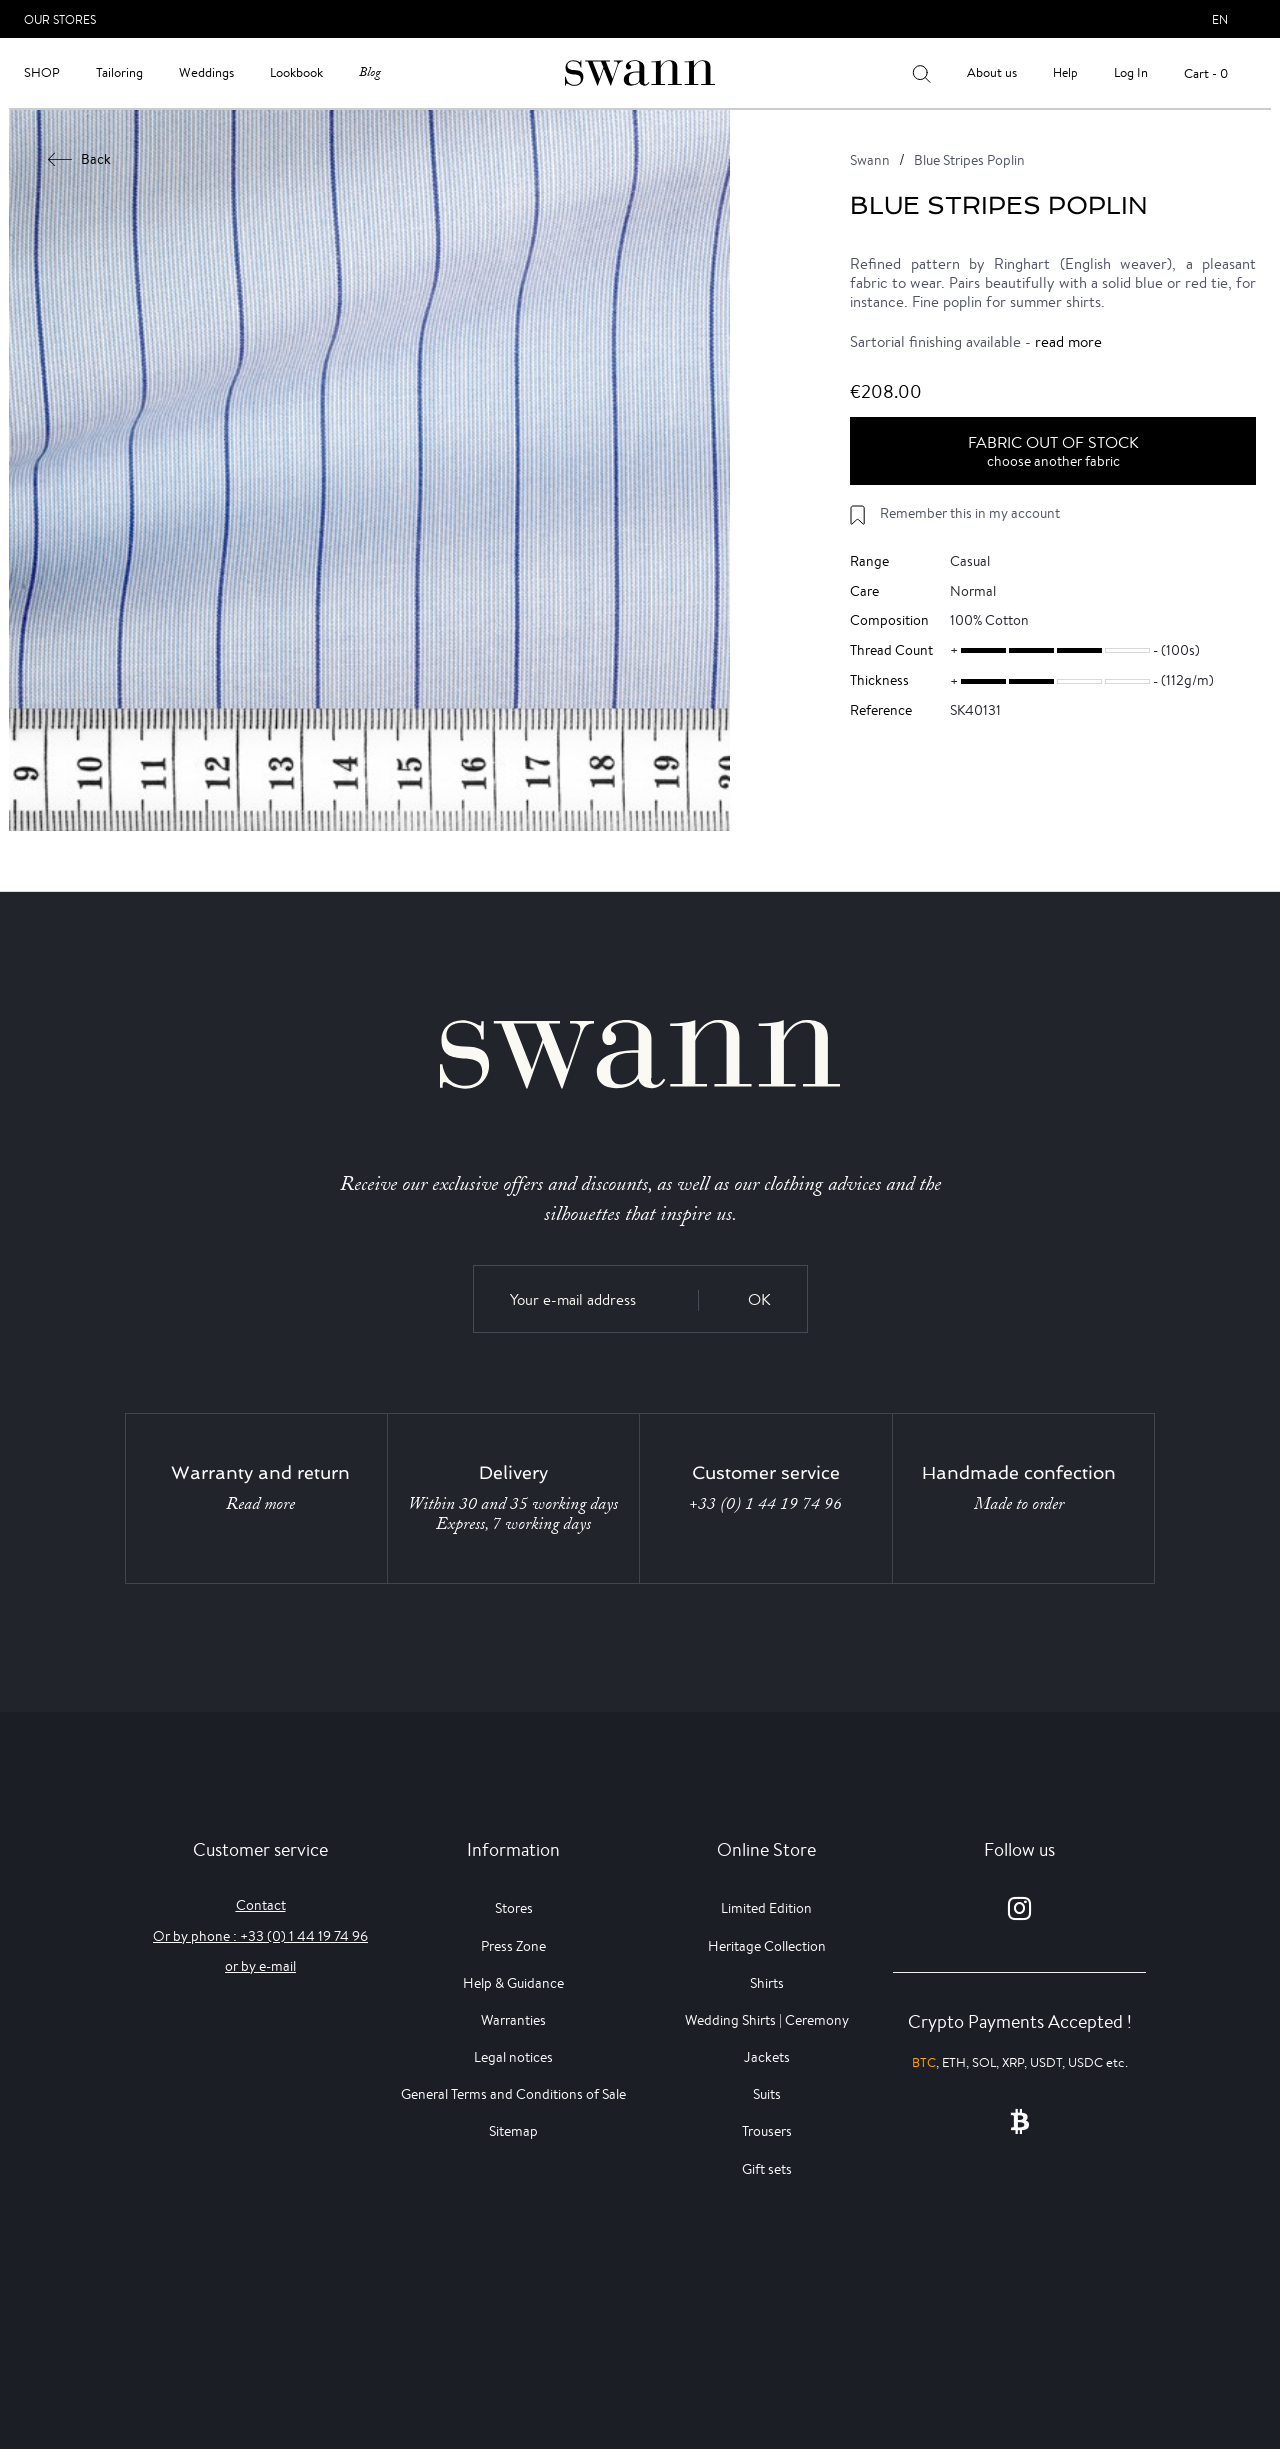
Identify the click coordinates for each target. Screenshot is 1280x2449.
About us (992, 72)
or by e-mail (260, 1966)
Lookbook (296, 72)
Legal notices (513, 2057)
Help (1065, 72)
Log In (1131, 72)
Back (80, 159)
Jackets (767, 2057)
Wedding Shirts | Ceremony (767, 2020)
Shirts (767, 1983)
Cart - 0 (1206, 73)
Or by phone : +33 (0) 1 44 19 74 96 (260, 1936)
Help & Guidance (513, 1983)
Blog (370, 72)
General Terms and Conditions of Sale (513, 2094)
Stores (514, 1908)
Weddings (206, 72)
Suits (767, 2094)
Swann (870, 160)
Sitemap (513, 2131)
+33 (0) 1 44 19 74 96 (765, 1504)
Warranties (513, 2020)
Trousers (767, 2131)
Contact (261, 1905)
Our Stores (60, 19)
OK (759, 1299)
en (1220, 19)
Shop (42, 72)
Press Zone (513, 1946)
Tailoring (119, 72)
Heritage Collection (767, 1946)
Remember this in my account (970, 513)
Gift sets (767, 2169)
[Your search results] (921, 73)
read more (1068, 341)
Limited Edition (766, 1908)
